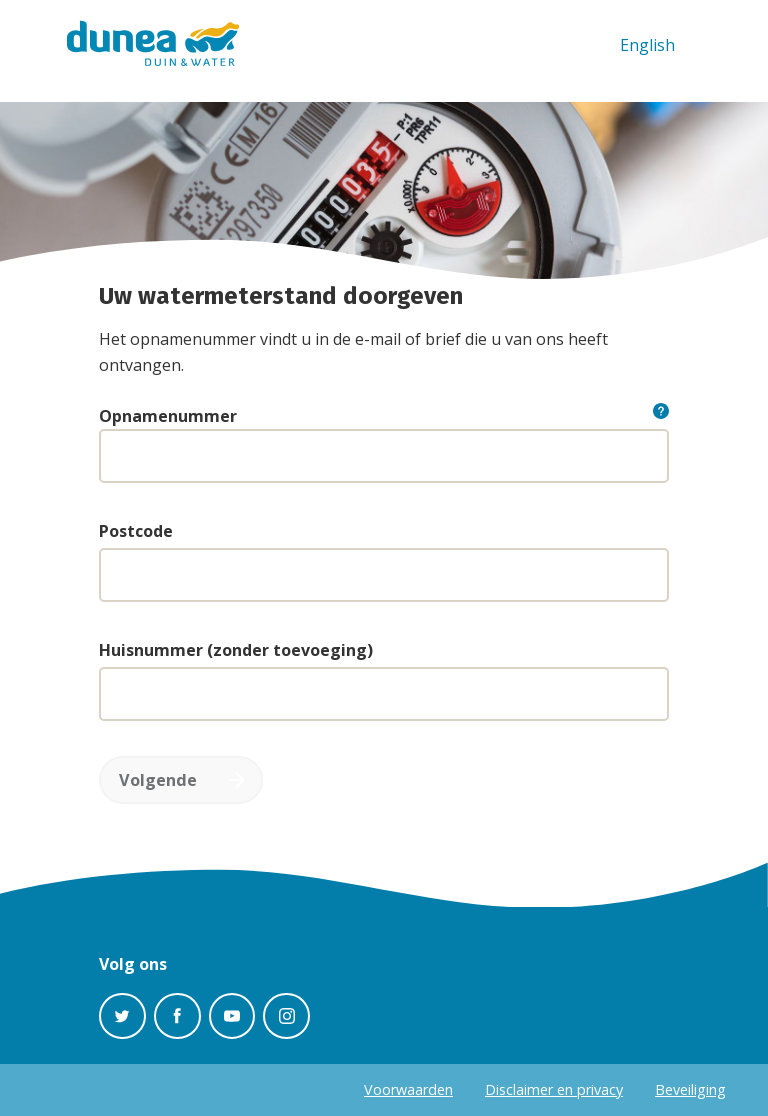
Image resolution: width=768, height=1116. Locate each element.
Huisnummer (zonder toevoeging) (236, 650)
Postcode (136, 531)
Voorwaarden (408, 1089)
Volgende (158, 780)
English (647, 45)
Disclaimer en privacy (554, 1089)
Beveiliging (690, 1089)
